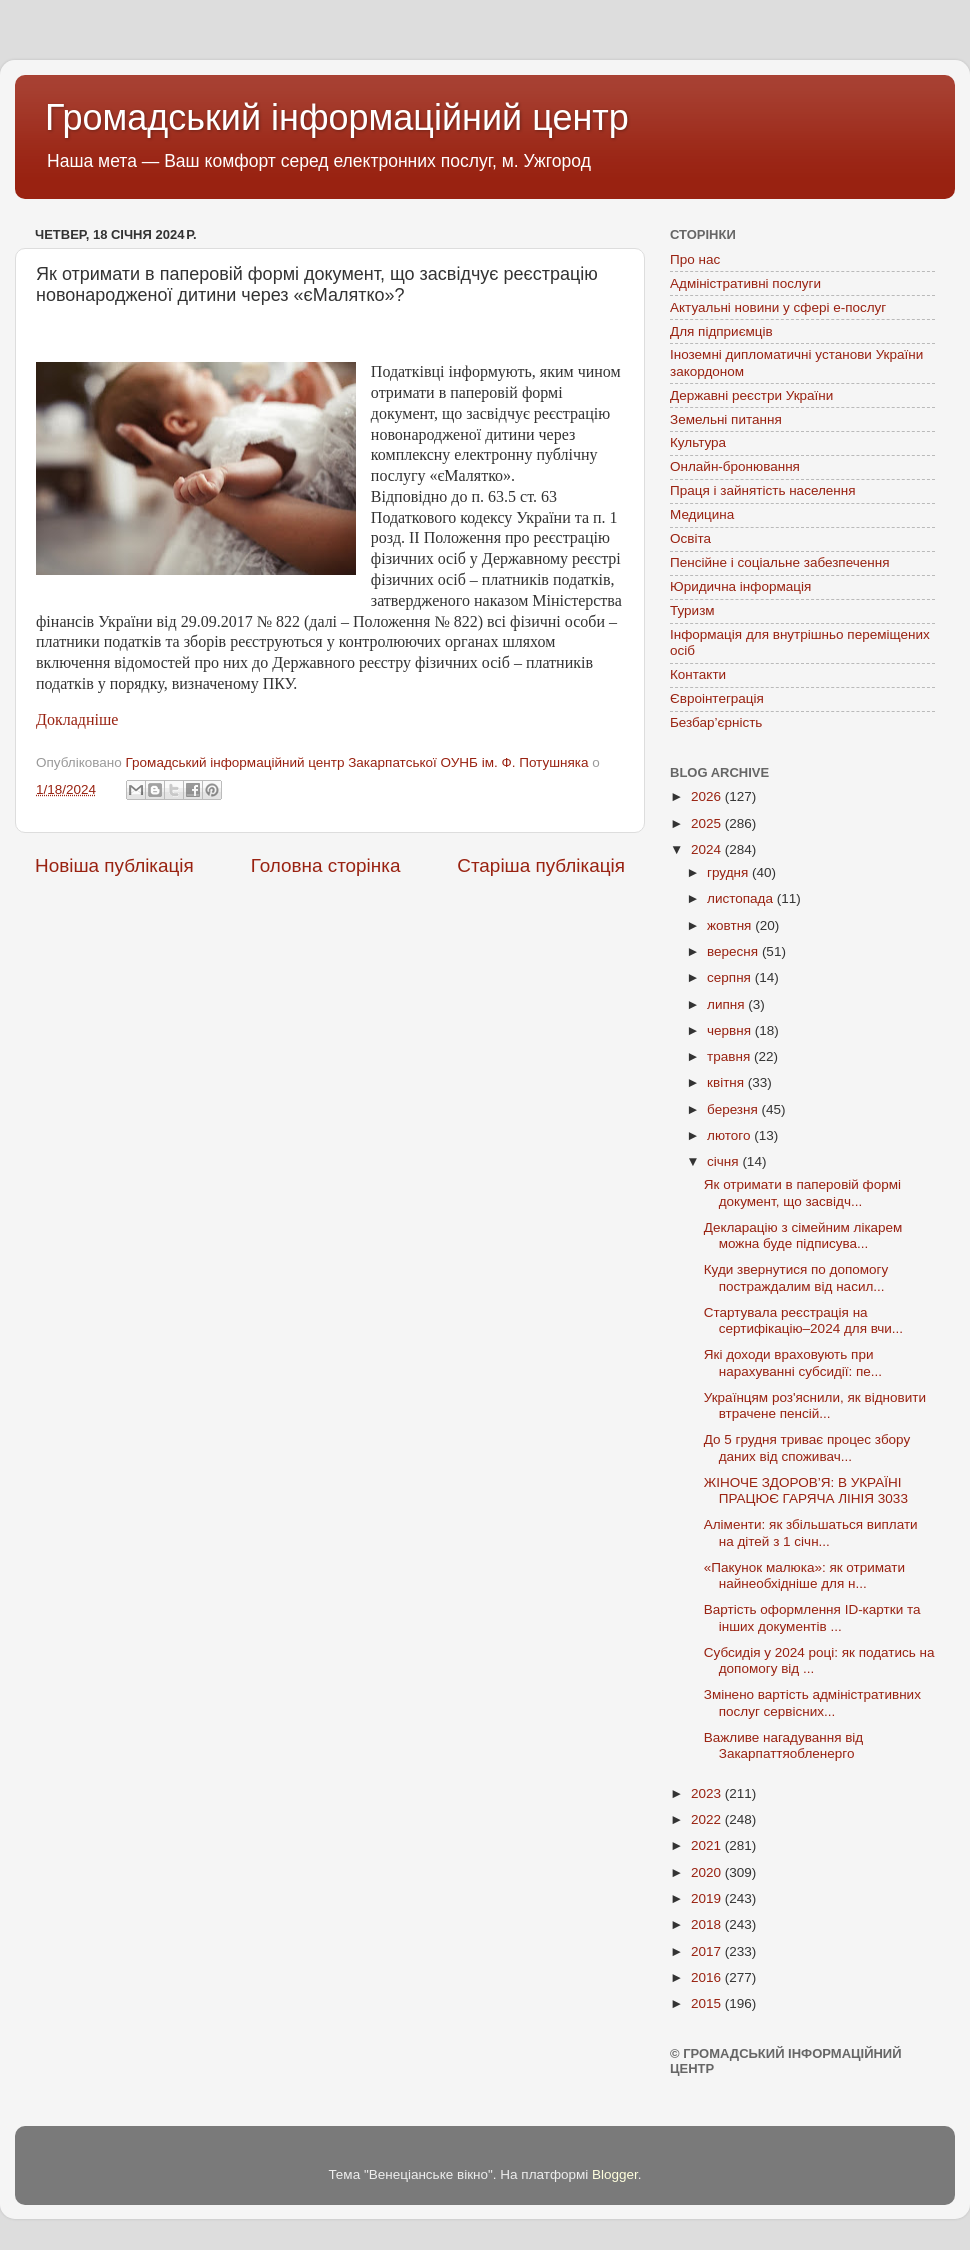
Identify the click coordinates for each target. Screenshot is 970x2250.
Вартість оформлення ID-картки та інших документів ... (812, 1617)
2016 (708, 1977)
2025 (708, 823)
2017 (708, 1951)
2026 (708, 796)
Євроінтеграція (717, 698)
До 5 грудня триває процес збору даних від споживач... (807, 1447)
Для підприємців (721, 331)
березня (734, 1109)
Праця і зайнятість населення (763, 490)
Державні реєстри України (751, 395)
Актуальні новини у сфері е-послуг (778, 307)
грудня (729, 872)
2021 (708, 1845)
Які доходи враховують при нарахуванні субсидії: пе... (793, 1362)
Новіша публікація (114, 865)
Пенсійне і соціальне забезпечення (780, 562)
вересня (734, 951)
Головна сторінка (326, 865)
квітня (727, 1082)
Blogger (615, 2174)
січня (724, 1161)
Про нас (695, 259)
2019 (708, 1898)
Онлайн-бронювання (735, 466)
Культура (698, 442)
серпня (731, 977)
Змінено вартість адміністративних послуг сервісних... (812, 1702)
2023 (708, 1793)
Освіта (690, 538)
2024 (708, 849)
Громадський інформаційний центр (337, 117)
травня (730, 1056)
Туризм (692, 610)
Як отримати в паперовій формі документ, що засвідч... (802, 1192)
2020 (708, 1872)
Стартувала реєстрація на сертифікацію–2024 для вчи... (803, 1320)
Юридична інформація (740, 586)
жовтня (731, 925)
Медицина (702, 514)
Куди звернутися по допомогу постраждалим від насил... (796, 1277)
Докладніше (77, 719)
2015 (708, 2003)
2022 (708, 1819)
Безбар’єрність (716, 722)
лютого (730, 1135)
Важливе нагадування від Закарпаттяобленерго (784, 1745)
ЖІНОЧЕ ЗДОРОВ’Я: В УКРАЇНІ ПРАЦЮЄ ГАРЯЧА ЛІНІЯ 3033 (806, 1490)
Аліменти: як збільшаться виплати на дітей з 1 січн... (811, 1532)
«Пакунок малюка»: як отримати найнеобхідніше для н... (804, 1575)
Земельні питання (726, 419)
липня (727, 1004)
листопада (742, 898)
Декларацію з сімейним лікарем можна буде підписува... (803, 1235)
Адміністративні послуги (745, 283)
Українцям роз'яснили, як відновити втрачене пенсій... (815, 1405)
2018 (708, 1924)
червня (731, 1030)
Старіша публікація (541, 865)
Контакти (698, 674)
